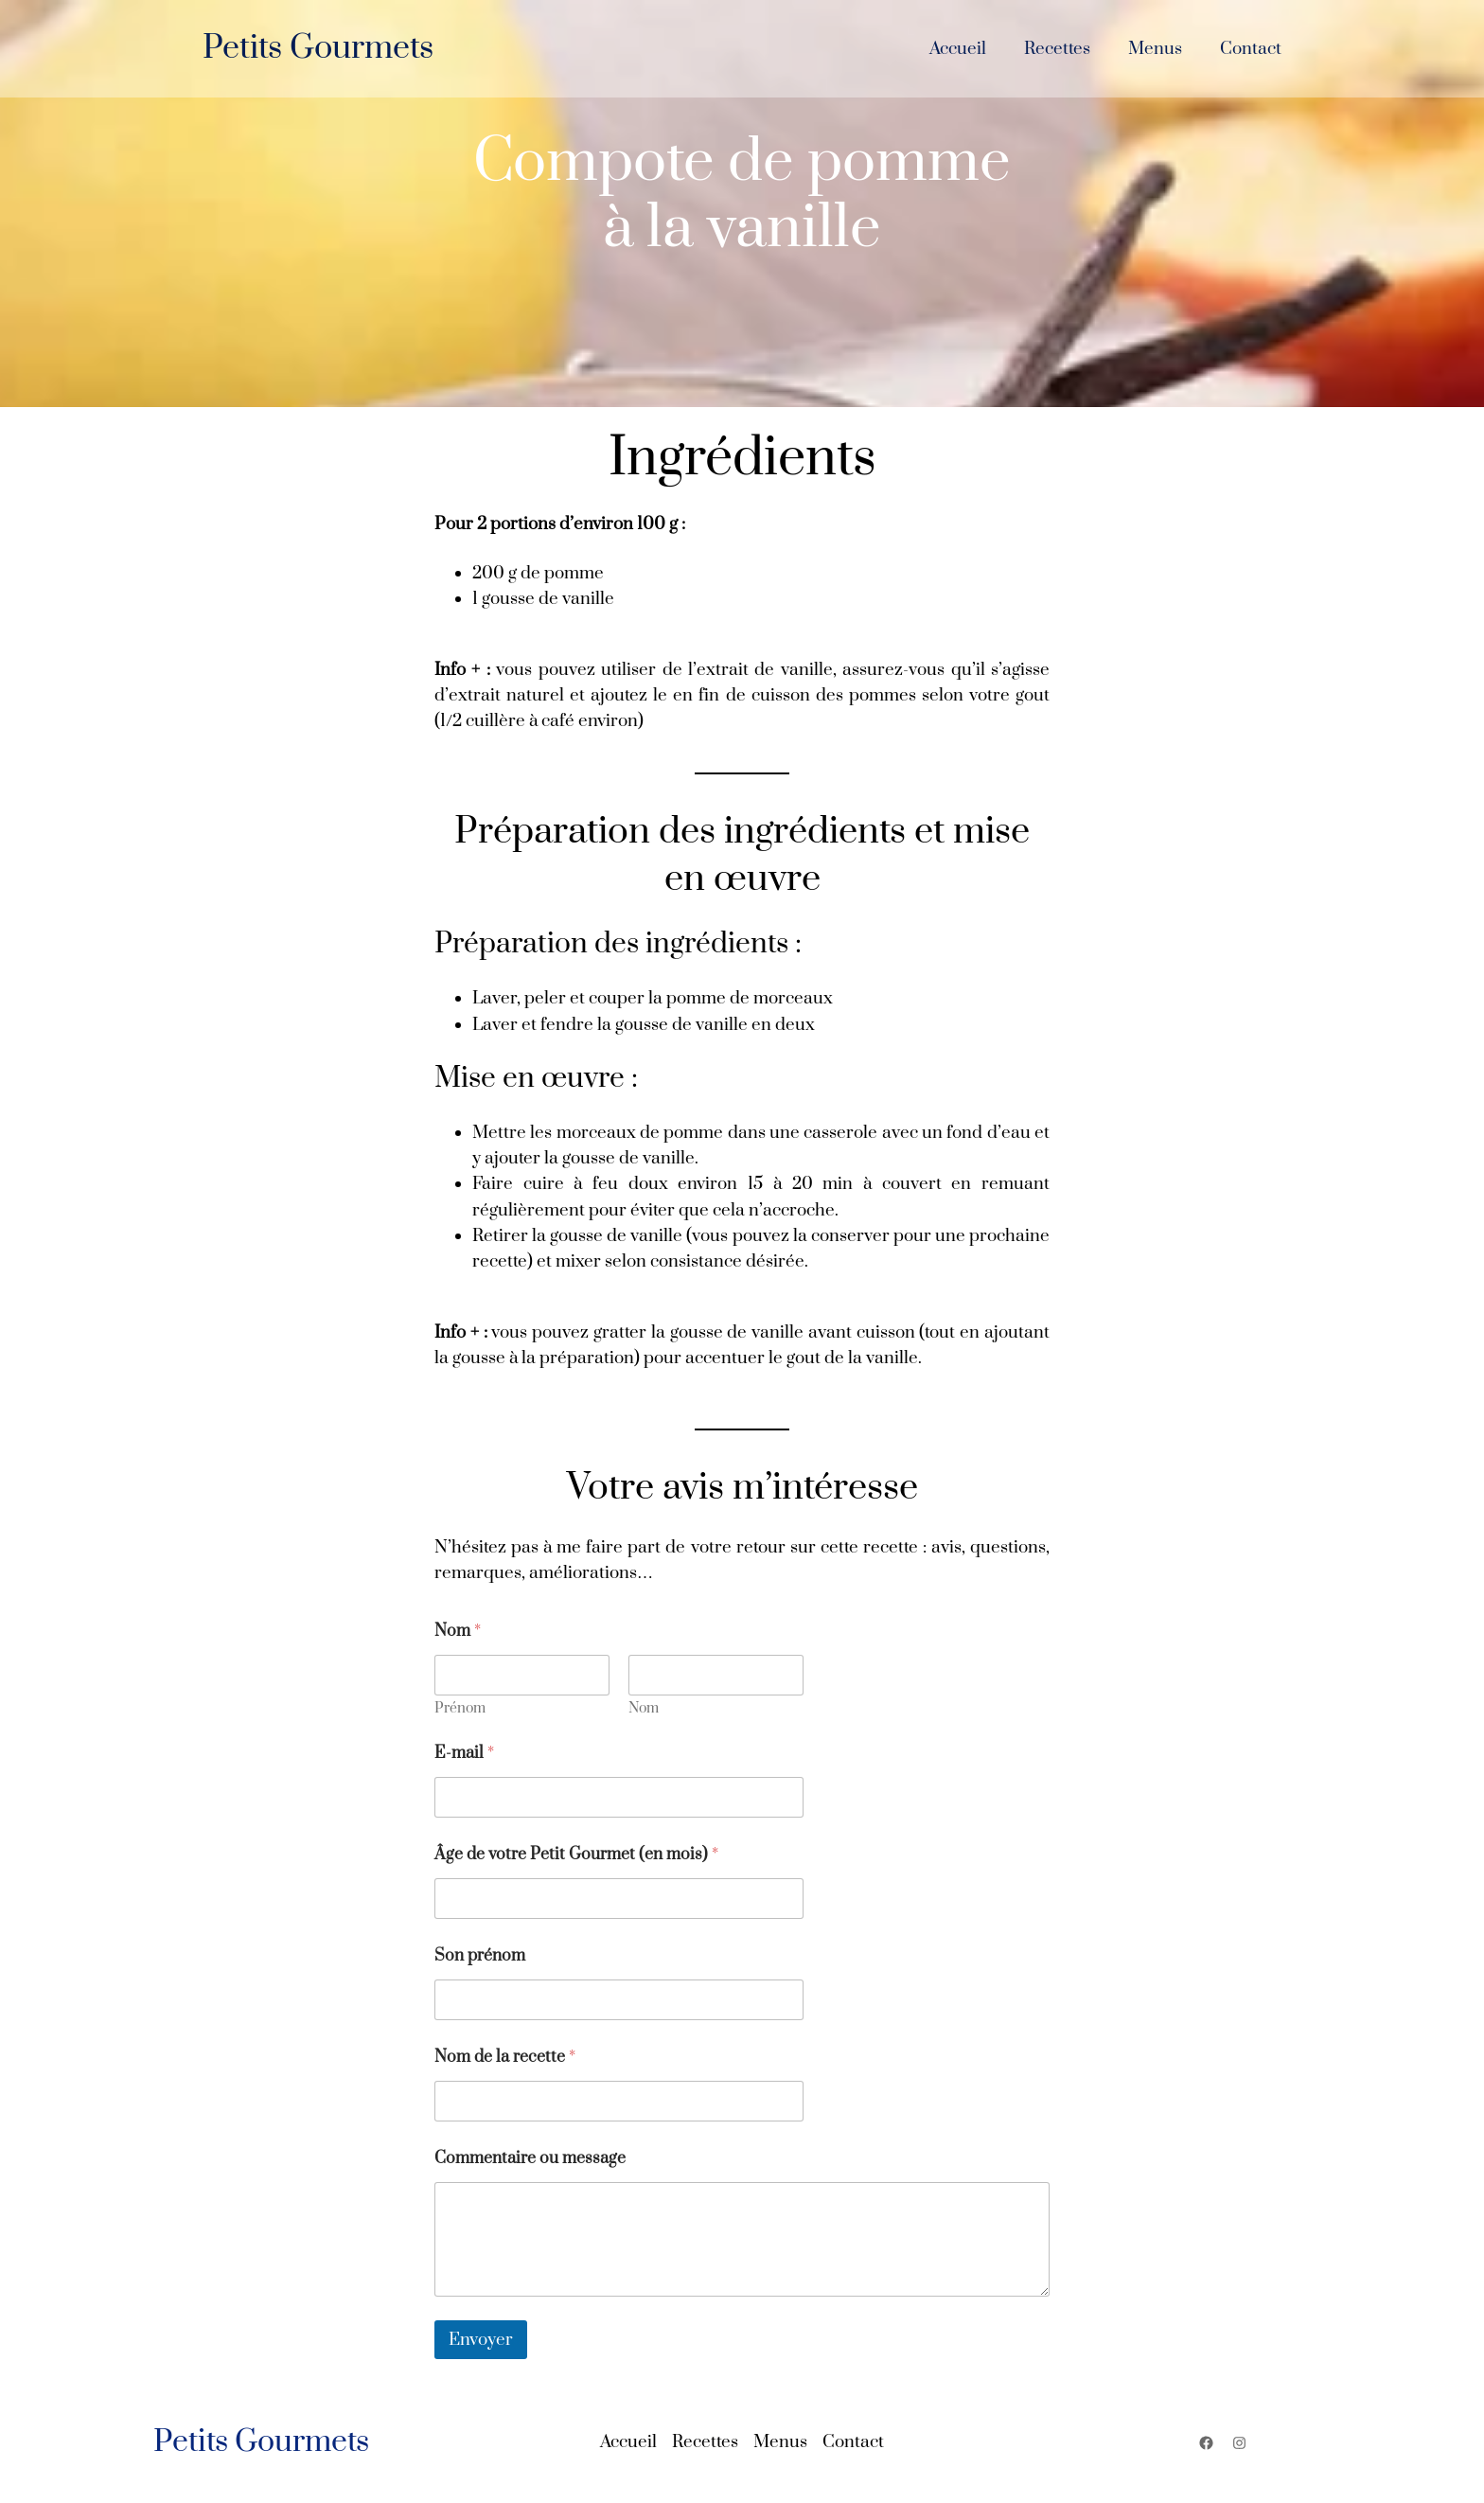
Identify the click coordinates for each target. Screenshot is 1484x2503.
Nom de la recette (504, 2058)
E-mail (464, 1754)
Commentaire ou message (530, 2159)
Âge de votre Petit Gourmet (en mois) (576, 1855)
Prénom (460, 1708)
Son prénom (479, 1956)
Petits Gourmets (318, 48)
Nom (643, 1708)
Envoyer (481, 2340)
